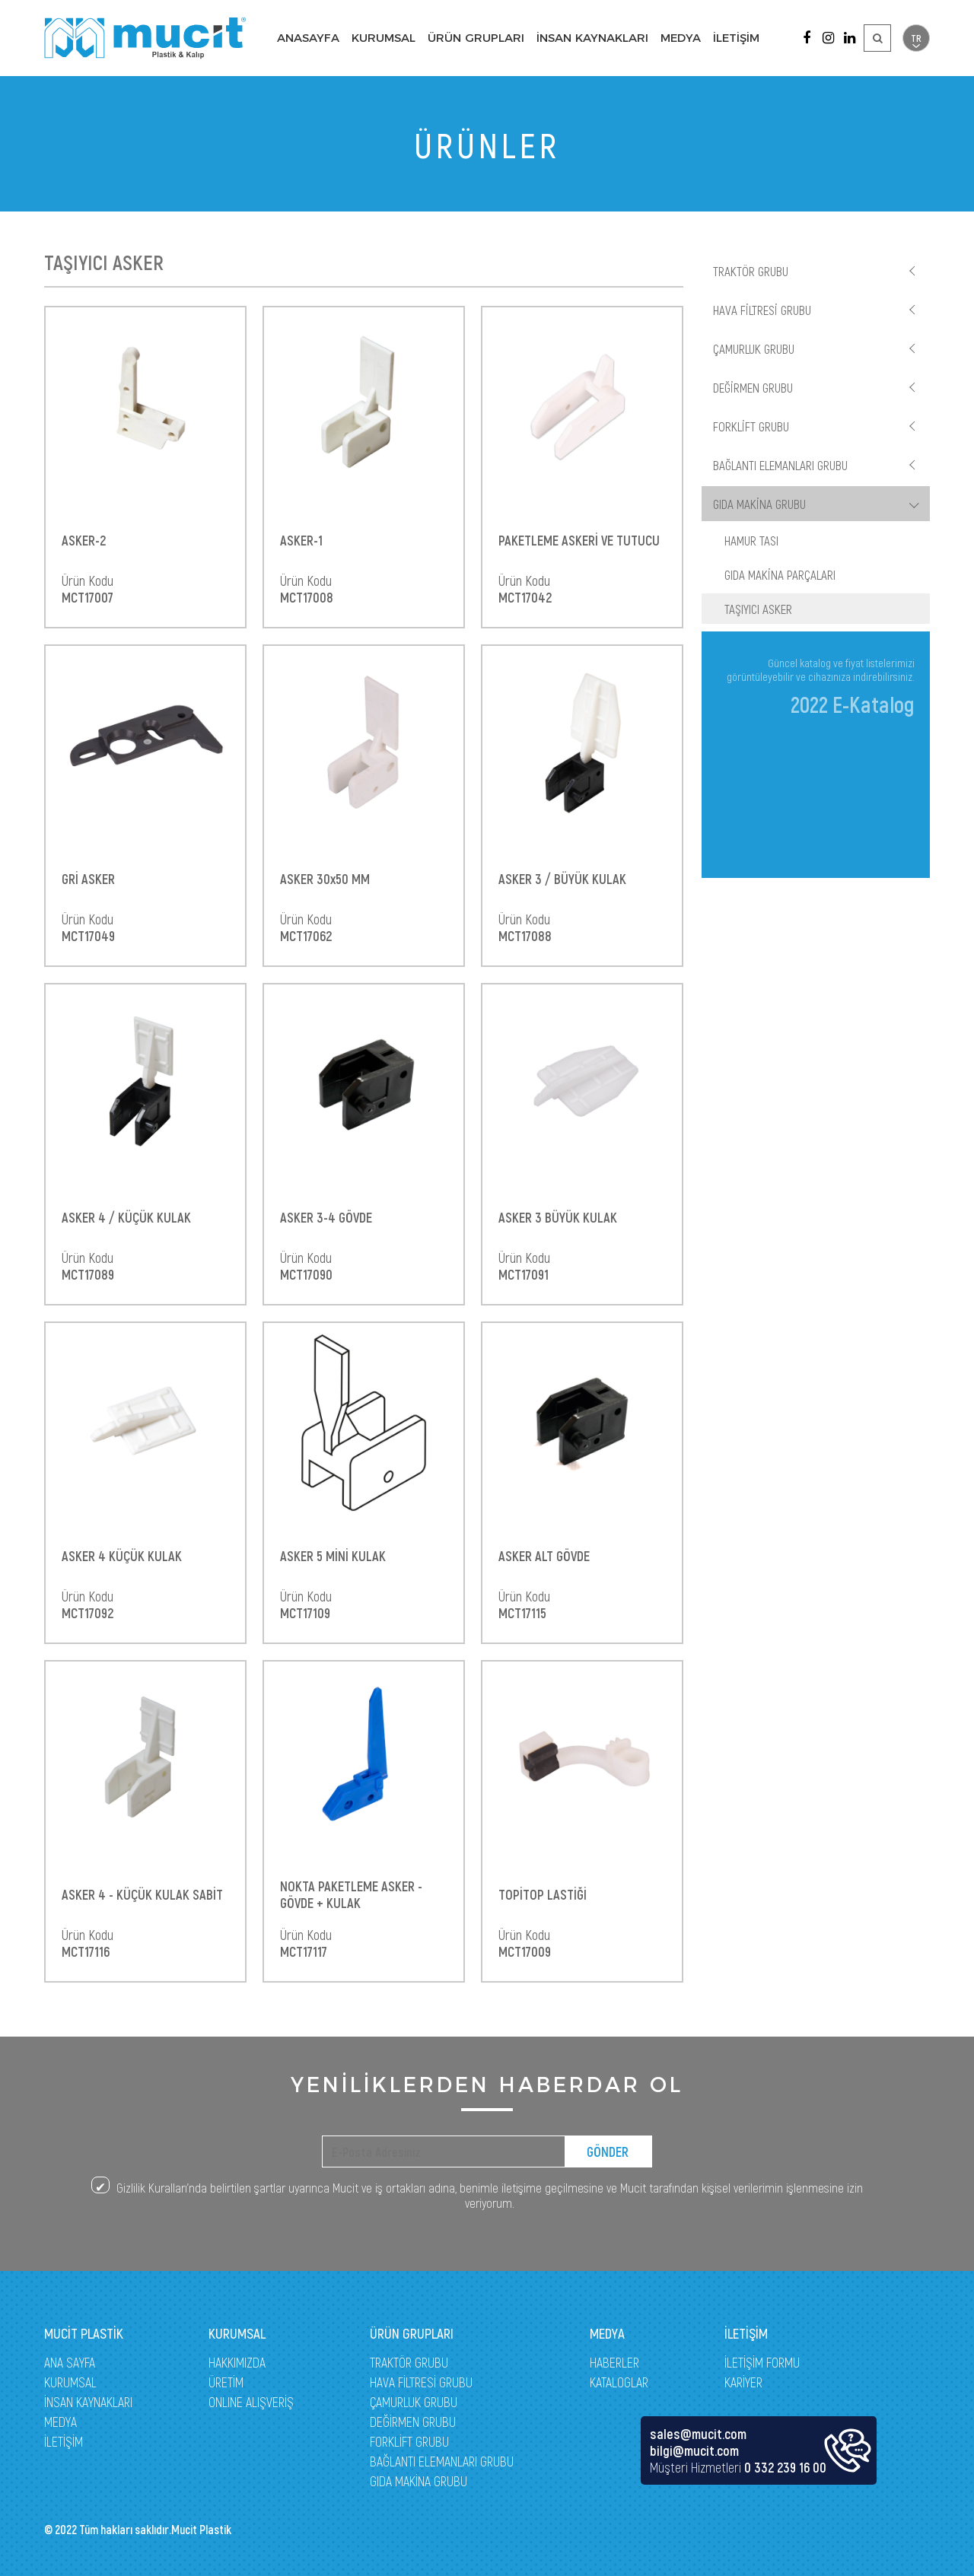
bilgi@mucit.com (694, 2450)
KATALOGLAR (619, 2382)
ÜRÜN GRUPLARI (476, 37)
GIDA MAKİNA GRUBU (759, 503)
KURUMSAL (383, 37)
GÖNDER (608, 2151)
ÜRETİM (226, 2382)
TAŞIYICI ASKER (758, 608)
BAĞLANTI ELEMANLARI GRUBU (780, 464)
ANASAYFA (308, 37)
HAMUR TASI (751, 540)
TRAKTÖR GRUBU (750, 270)
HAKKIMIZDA (237, 2362)
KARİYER (743, 2382)
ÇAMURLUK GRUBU (753, 348)
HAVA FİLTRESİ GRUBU (762, 309)
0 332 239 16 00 (785, 2467)
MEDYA (680, 37)
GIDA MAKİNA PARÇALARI (780, 574)
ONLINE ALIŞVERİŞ (251, 2401)
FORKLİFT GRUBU (751, 426)
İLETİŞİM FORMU (762, 2362)
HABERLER (614, 2362)
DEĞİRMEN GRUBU (753, 387)
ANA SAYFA (69, 2362)
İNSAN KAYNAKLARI (592, 37)
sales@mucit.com (698, 2433)
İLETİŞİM (736, 37)
